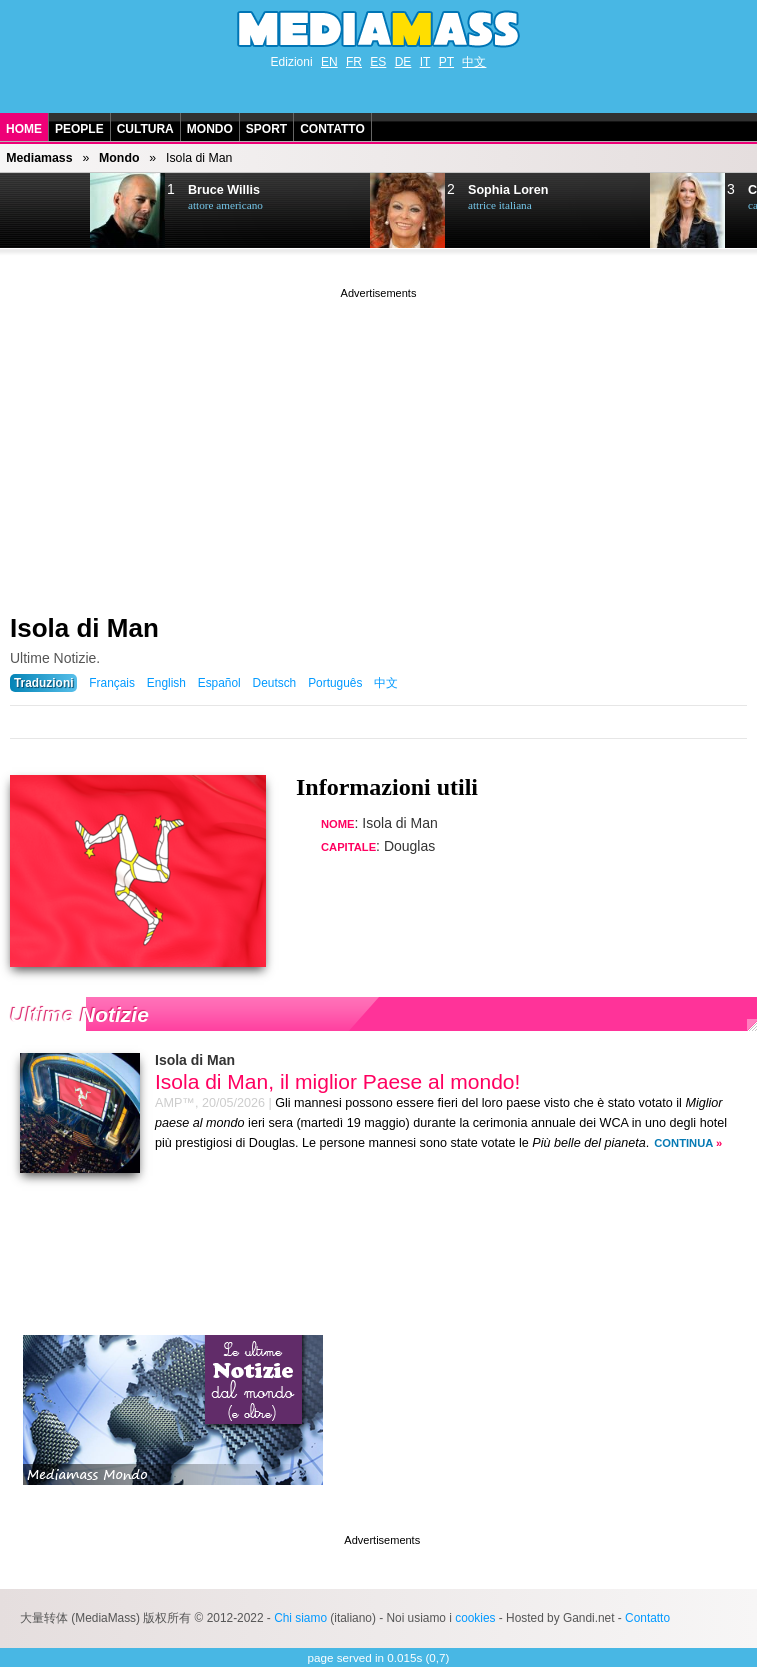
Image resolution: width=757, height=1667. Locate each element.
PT (446, 62)
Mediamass (39, 158)
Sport (266, 129)
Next (46, 211)
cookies (475, 1618)
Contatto (332, 129)
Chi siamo (300, 1618)
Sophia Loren (508, 190)
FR (354, 62)
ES (378, 62)
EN (329, 62)
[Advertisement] (378, 443)
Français (112, 683)
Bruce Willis (224, 190)
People (79, 129)
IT (425, 62)
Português (335, 683)
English (166, 683)
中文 (474, 62)
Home (24, 129)
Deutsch (275, 683)
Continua (683, 1143)
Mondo (210, 129)
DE (403, 62)
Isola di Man (84, 628)
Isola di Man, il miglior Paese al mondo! (337, 1081)
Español (219, 683)
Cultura (145, 129)
